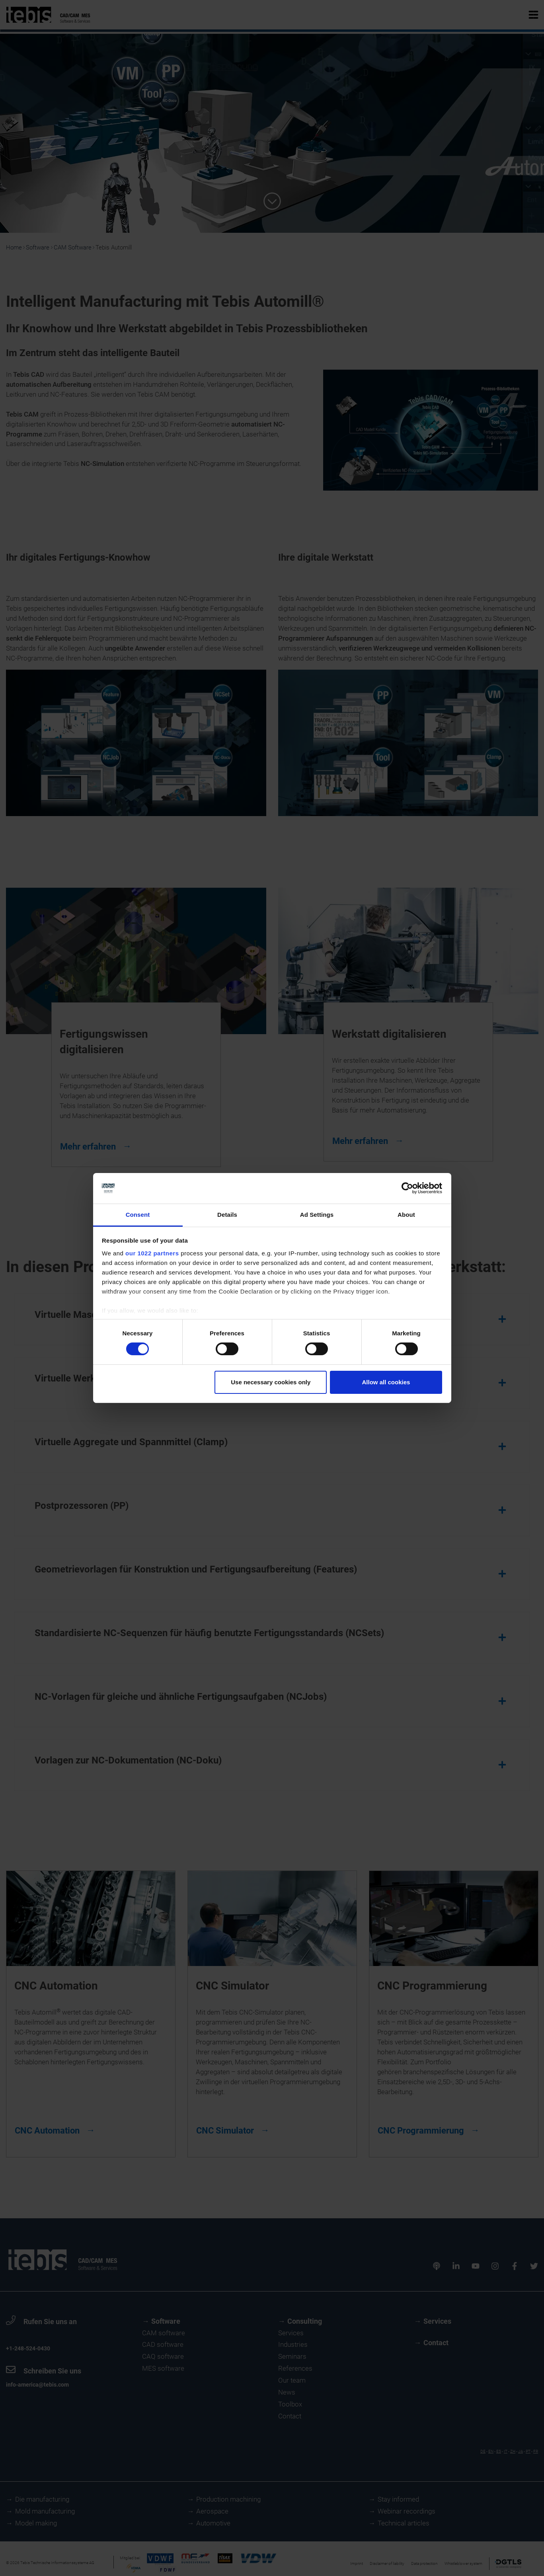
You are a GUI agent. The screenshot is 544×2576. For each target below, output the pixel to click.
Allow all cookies (386, 1382)
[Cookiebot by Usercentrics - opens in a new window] (407, 1188)
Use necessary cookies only (270, 1382)
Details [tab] (227, 1214)
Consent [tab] (138, 1214)
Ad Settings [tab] (316, 1214)
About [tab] (406, 1214)
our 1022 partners (152, 1253)
